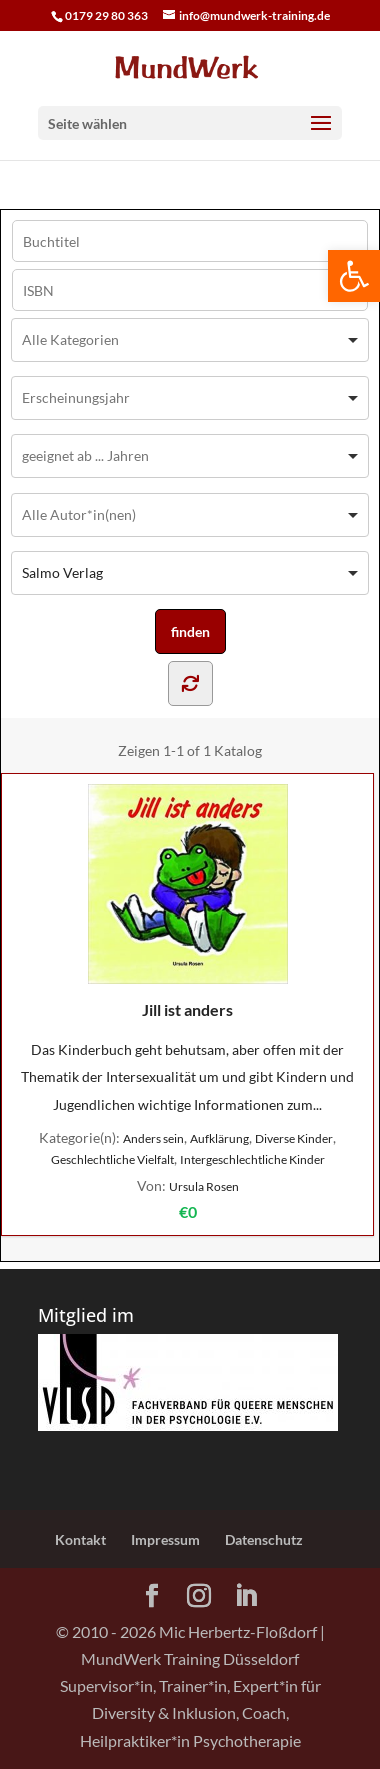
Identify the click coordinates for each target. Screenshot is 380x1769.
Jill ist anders (188, 901)
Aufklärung (219, 1138)
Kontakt (80, 1539)
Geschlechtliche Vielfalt (112, 1159)
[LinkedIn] (246, 1596)
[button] (354, 276)
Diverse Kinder (294, 1138)
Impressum (165, 1539)
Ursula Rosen (204, 1186)
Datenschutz (264, 1539)
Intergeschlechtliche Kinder (252, 1159)
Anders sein (153, 1138)
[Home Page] (190, 66)
